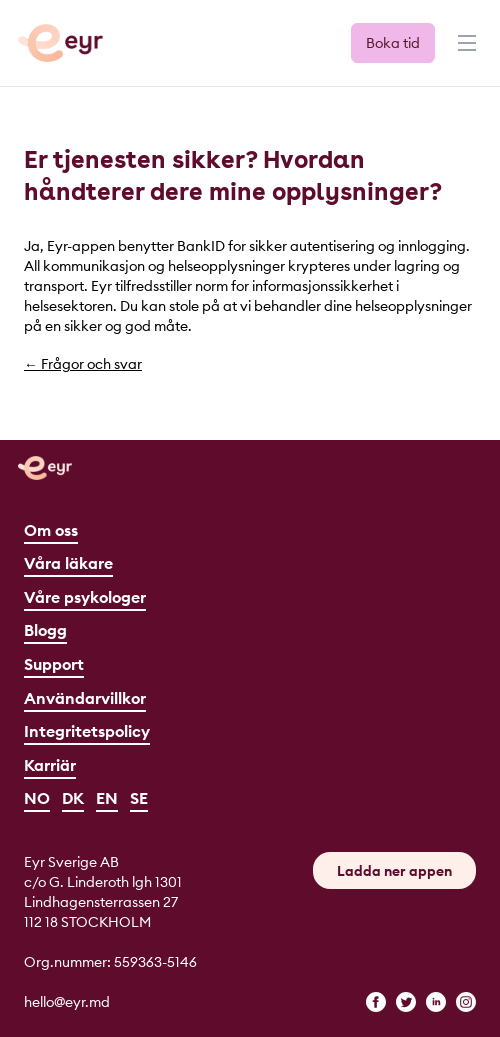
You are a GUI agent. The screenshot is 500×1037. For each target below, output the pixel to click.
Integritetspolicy (87, 731)
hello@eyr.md (67, 1002)
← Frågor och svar (83, 364)
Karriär (50, 765)
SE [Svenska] (139, 798)
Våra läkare (68, 563)
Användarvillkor (85, 698)
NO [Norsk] (37, 798)
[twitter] (406, 1002)
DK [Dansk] (73, 798)
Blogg (45, 630)
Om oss (51, 530)
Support (54, 664)
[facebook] (376, 1002)
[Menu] (465, 52)
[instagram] (466, 1002)
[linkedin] (436, 1002)
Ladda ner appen (394, 871)
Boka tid (393, 43)
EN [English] (107, 798)
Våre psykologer (85, 597)
